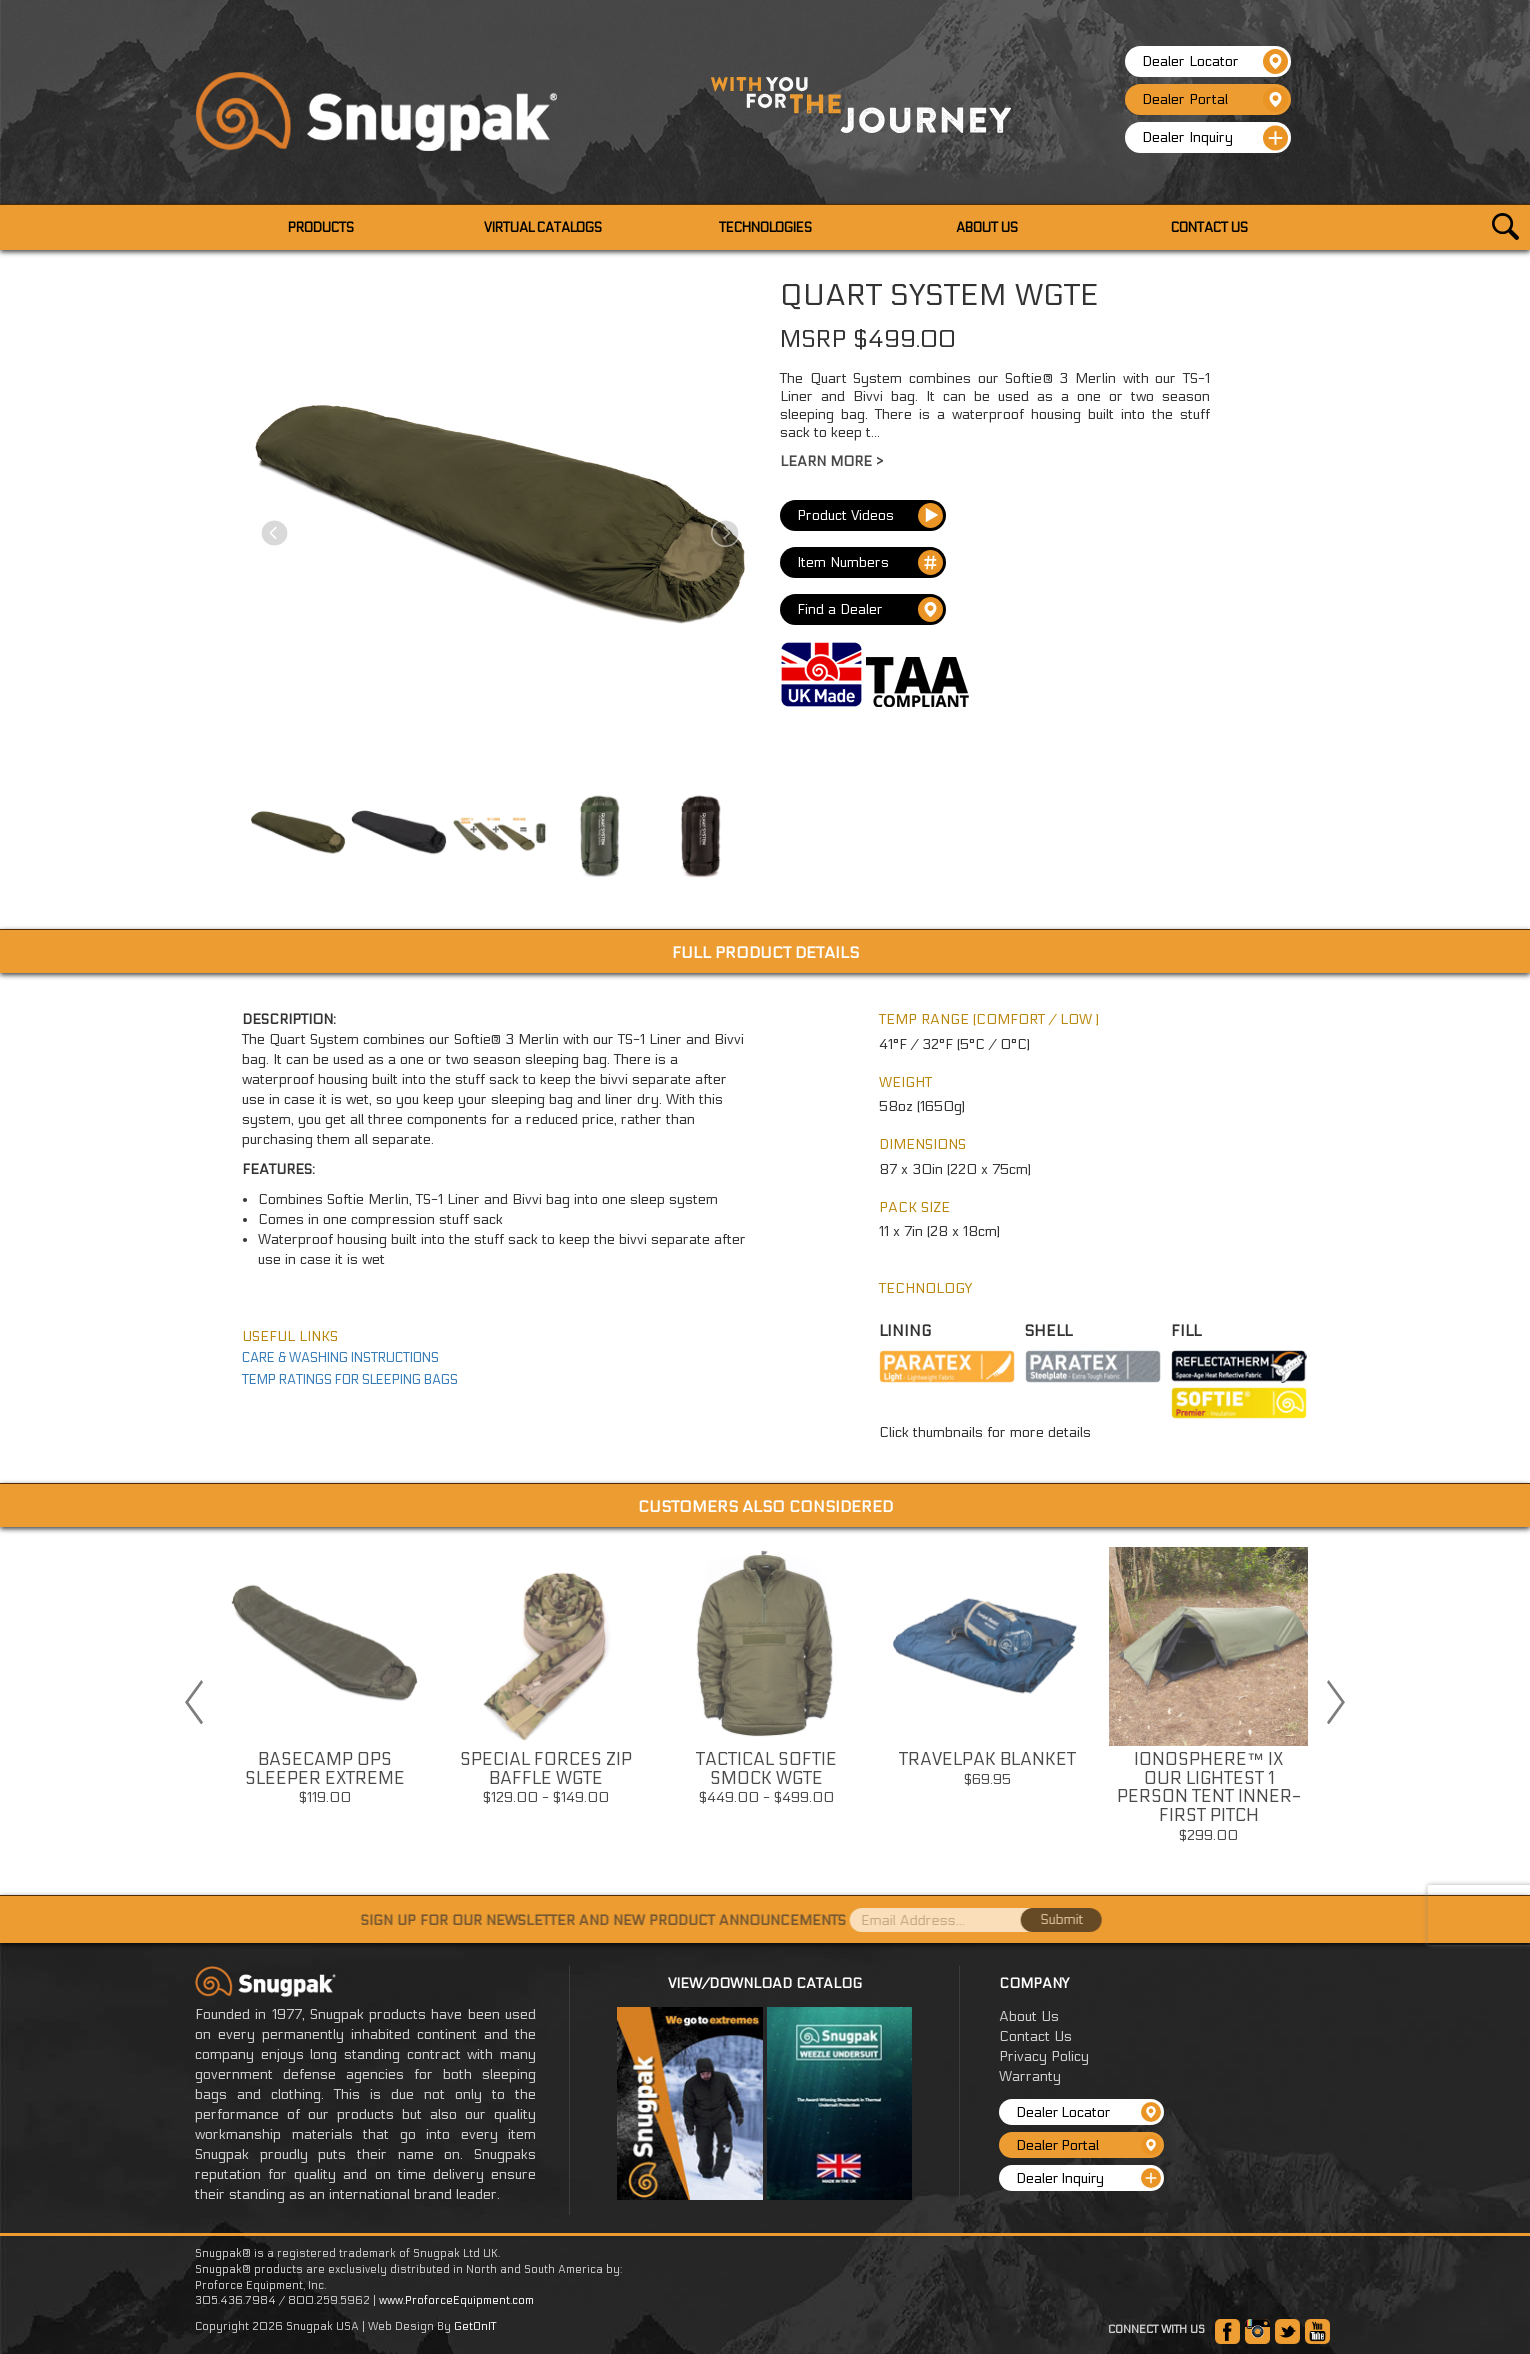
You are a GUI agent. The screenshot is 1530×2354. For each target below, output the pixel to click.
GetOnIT (475, 2326)
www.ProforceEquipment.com (456, 2300)
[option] (324, 1682)
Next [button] (1336, 1701)
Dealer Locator (1215, 61)
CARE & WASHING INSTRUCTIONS (340, 1357)
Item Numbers (870, 562)
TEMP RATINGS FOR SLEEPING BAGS (350, 1379)
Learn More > (831, 460)
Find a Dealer (870, 610)
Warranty (1030, 2076)
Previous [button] (194, 1701)
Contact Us (1035, 2036)
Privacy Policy (1044, 2056)
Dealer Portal (1215, 99)
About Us (1029, 2016)
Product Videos (870, 514)
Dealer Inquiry (1215, 138)
